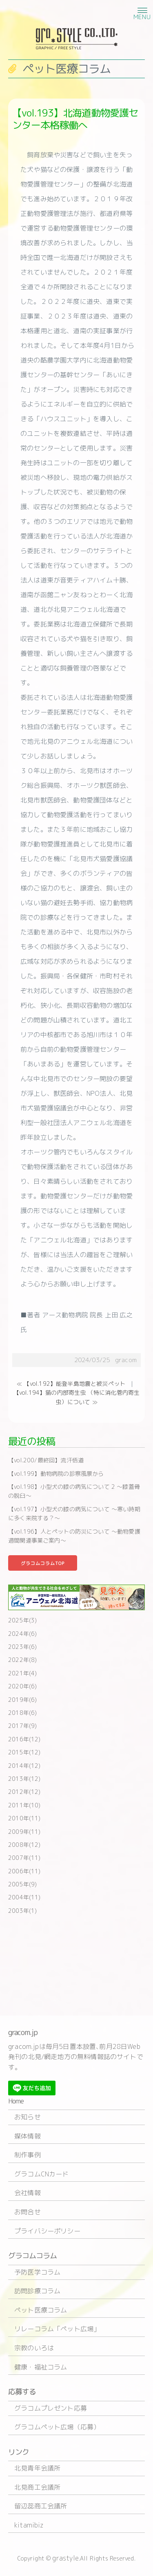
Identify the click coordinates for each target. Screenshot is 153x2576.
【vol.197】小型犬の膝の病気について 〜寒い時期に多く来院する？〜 (74, 1513)
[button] (141, 9)
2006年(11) (24, 1871)
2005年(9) (22, 1884)
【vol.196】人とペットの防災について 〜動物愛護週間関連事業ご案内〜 (74, 1536)
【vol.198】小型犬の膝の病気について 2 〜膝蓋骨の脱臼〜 (74, 1491)
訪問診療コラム (37, 2290)
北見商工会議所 (37, 2487)
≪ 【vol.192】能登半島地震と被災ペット (71, 1383)
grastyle (65, 2558)
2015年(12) (24, 1752)
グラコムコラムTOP (42, 1563)
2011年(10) (24, 1805)
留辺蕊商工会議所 (40, 2505)
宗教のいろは (34, 2347)
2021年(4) (22, 1673)
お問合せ (27, 2211)
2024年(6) (22, 1633)
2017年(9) (22, 1726)
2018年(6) (22, 1713)
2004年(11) (24, 1897)
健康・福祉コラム (40, 2367)
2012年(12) (24, 1792)
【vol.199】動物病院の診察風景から (56, 1473)
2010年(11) (24, 1818)
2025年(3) (22, 1620)
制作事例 (27, 2154)
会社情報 (27, 2192)
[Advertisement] (76, 1964)
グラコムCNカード (41, 2173)
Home (16, 2101)
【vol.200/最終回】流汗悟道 (46, 1460)
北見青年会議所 (37, 2468)
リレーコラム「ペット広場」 (57, 2328)
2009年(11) (24, 1831)
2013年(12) (24, 1779)
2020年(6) (22, 1686)
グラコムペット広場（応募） (57, 2426)
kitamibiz (29, 2525)
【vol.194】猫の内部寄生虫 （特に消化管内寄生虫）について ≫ (76, 1397)
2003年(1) (22, 1910)
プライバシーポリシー (47, 2231)
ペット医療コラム (40, 2310)
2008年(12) (24, 1844)
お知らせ (27, 2116)
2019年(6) (22, 1699)
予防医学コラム (37, 2272)
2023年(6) (22, 1647)
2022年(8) (22, 1660)
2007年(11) (24, 1858)
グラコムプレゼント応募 (50, 2408)
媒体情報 (27, 2136)
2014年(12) (24, 1765)
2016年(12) (24, 1739)
